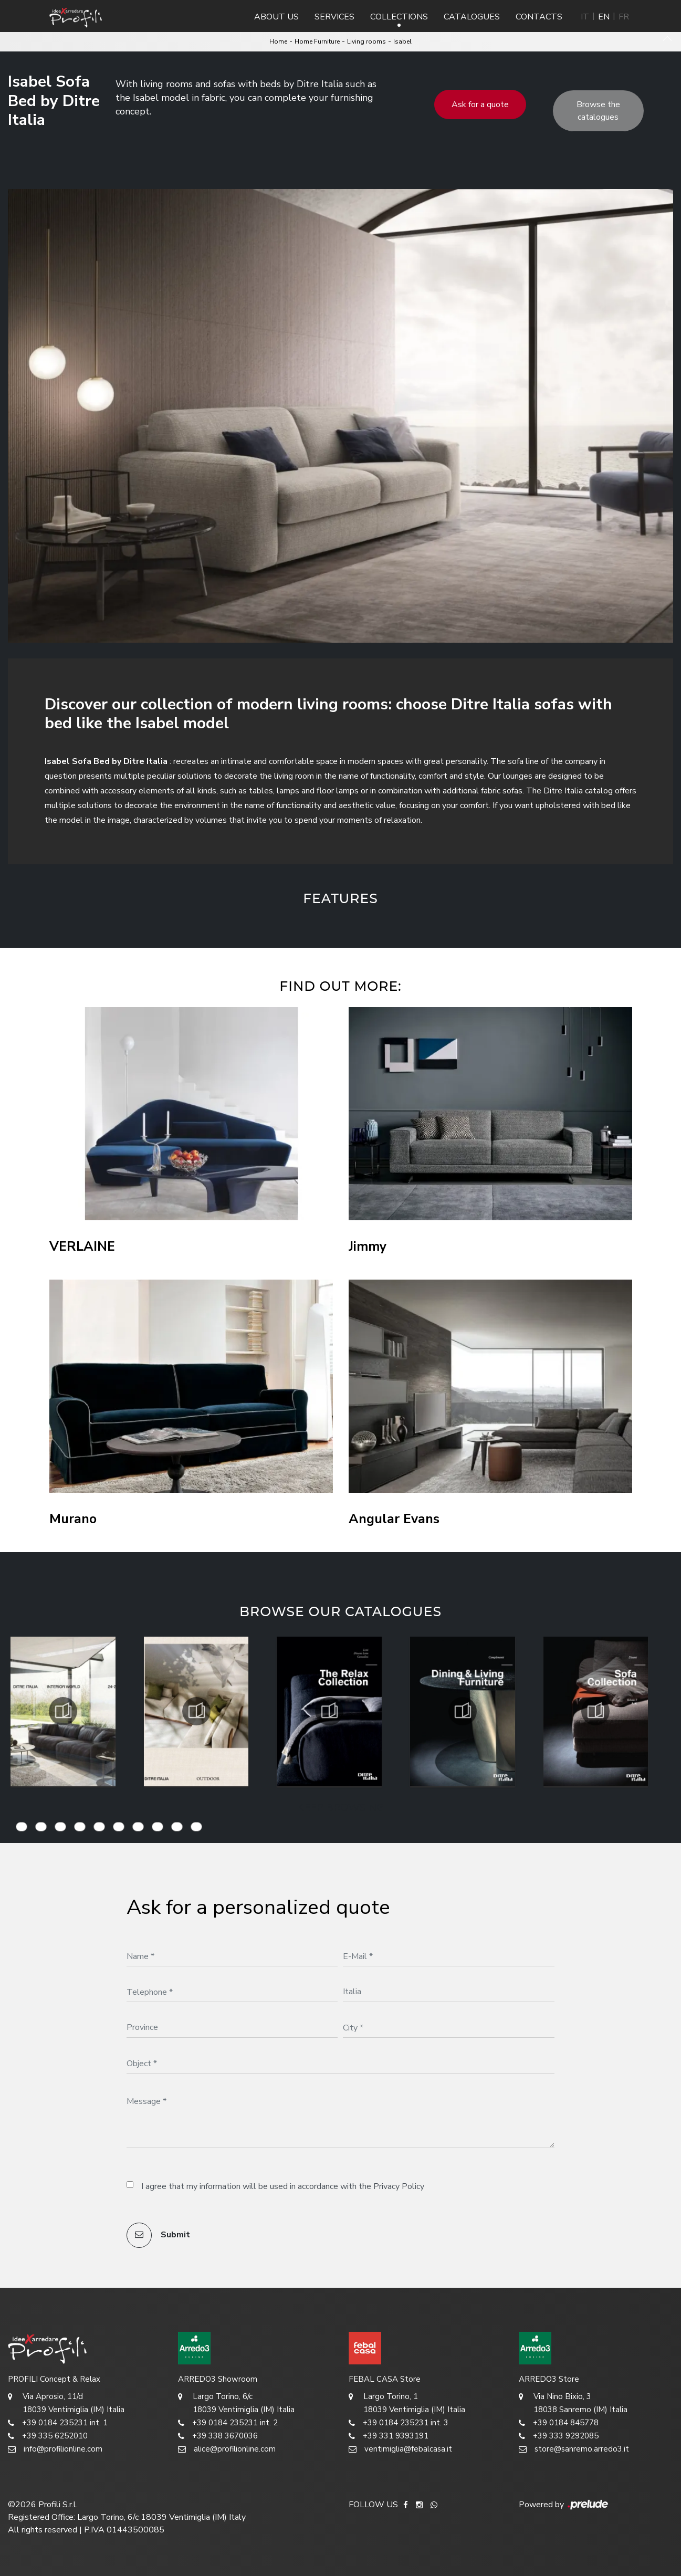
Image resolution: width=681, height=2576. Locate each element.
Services (334, 17)
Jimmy (367, 1247)
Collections (399, 17)
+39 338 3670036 (218, 2436)
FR (624, 17)
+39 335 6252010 (48, 2436)
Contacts (539, 17)
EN (604, 17)
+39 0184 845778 (559, 2423)
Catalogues (472, 17)
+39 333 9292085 (559, 2436)
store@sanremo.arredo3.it (574, 2449)
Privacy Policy (398, 2186)
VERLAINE (82, 1247)
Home (278, 41)
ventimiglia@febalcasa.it (400, 2449)
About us (276, 17)
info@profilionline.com (55, 2449)
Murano (73, 1519)
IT (585, 17)
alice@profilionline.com (227, 2449)
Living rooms (366, 41)
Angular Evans (394, 1519)
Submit (158, 2235)
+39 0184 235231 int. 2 (228, 2423)
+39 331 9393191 (388, 2436)
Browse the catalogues (598, 111)
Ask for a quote (480, 104)
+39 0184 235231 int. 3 (398, 2423)
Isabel (402, 41)
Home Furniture (317, 41)
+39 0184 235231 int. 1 (58, 2423)
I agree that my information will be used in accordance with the (282, 2186)
